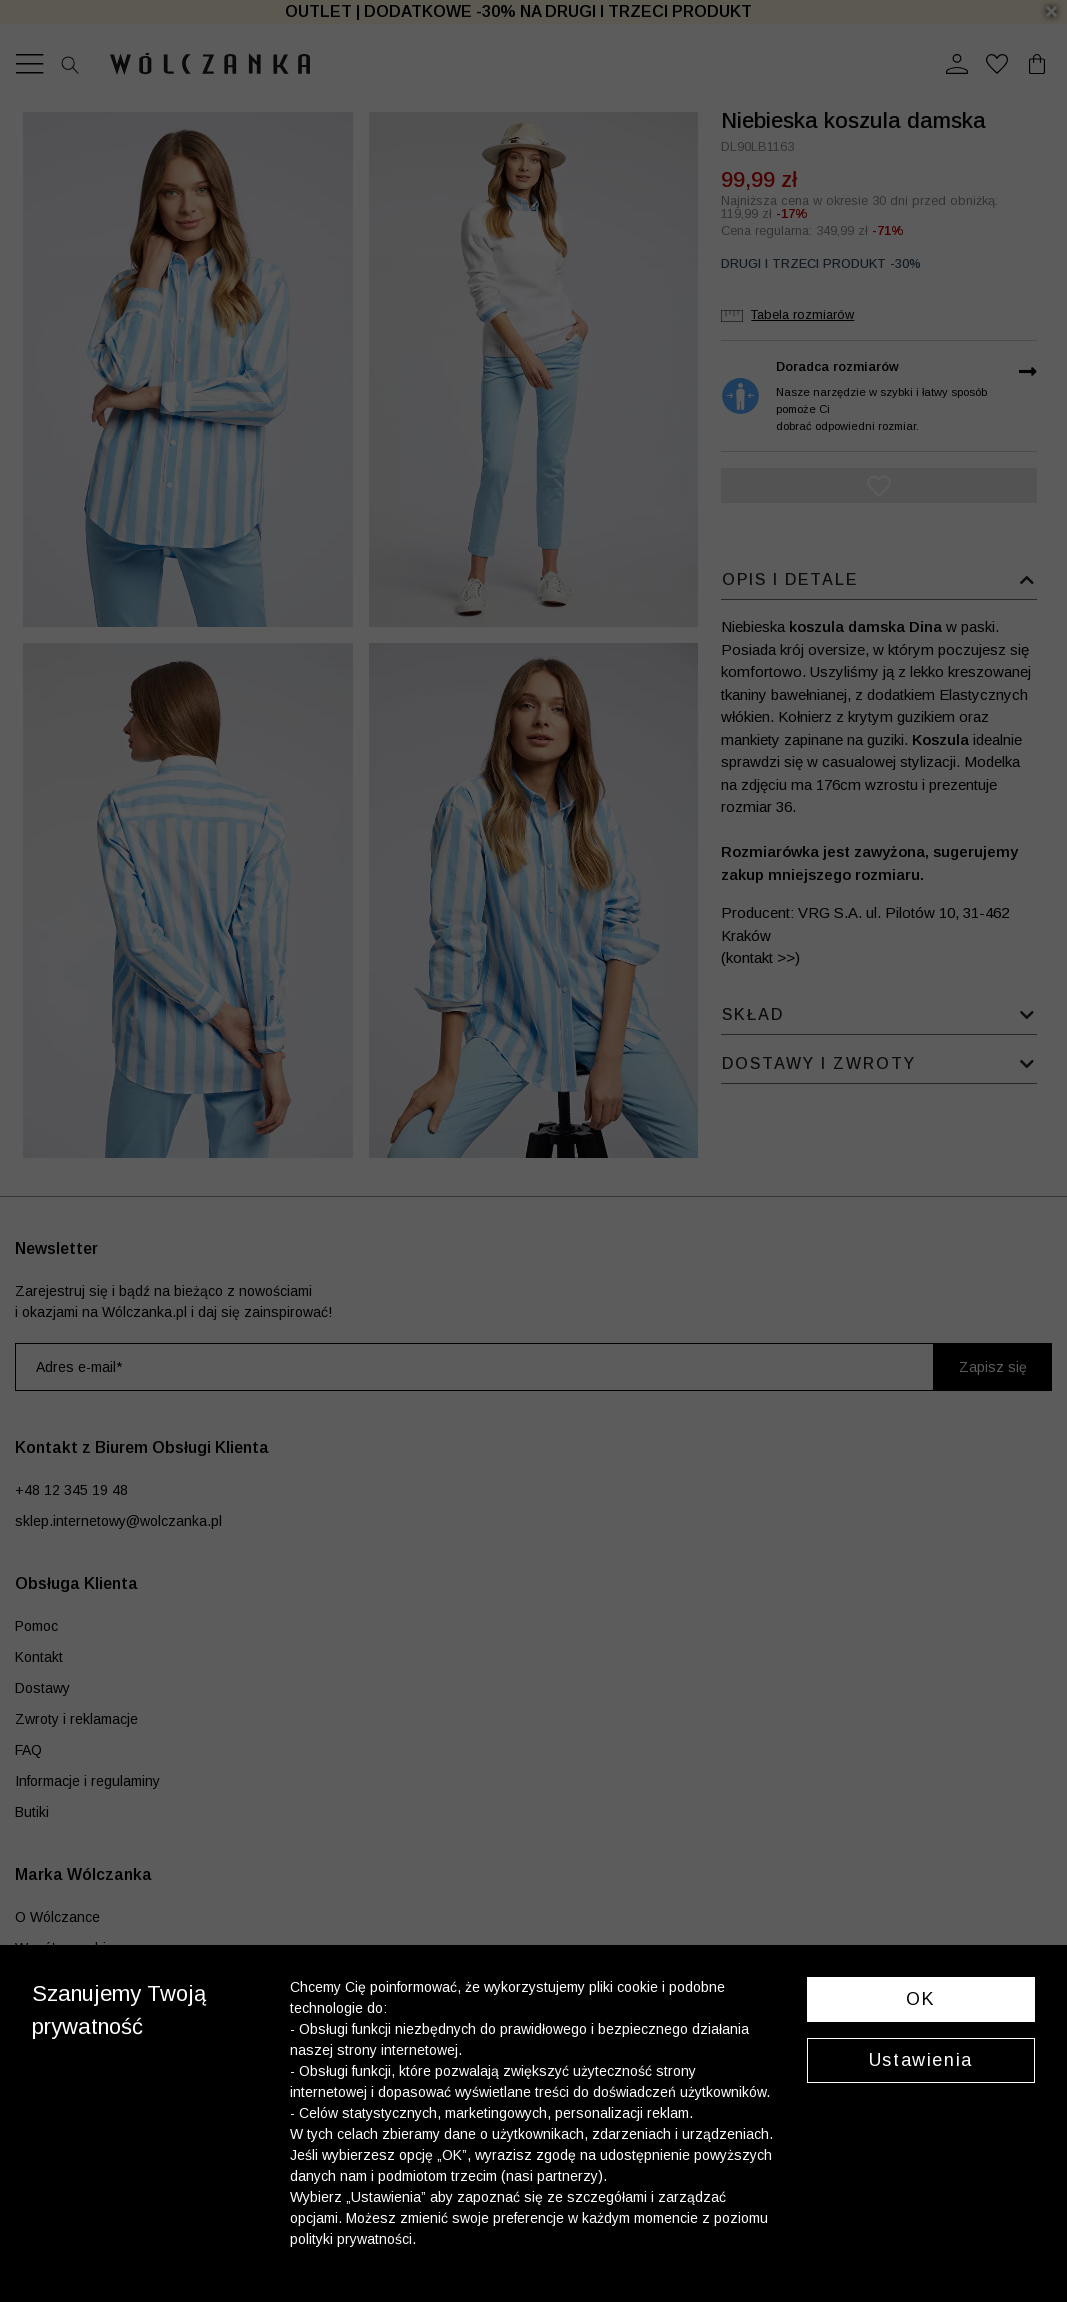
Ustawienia (921, 2060)
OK (920, 1999)
